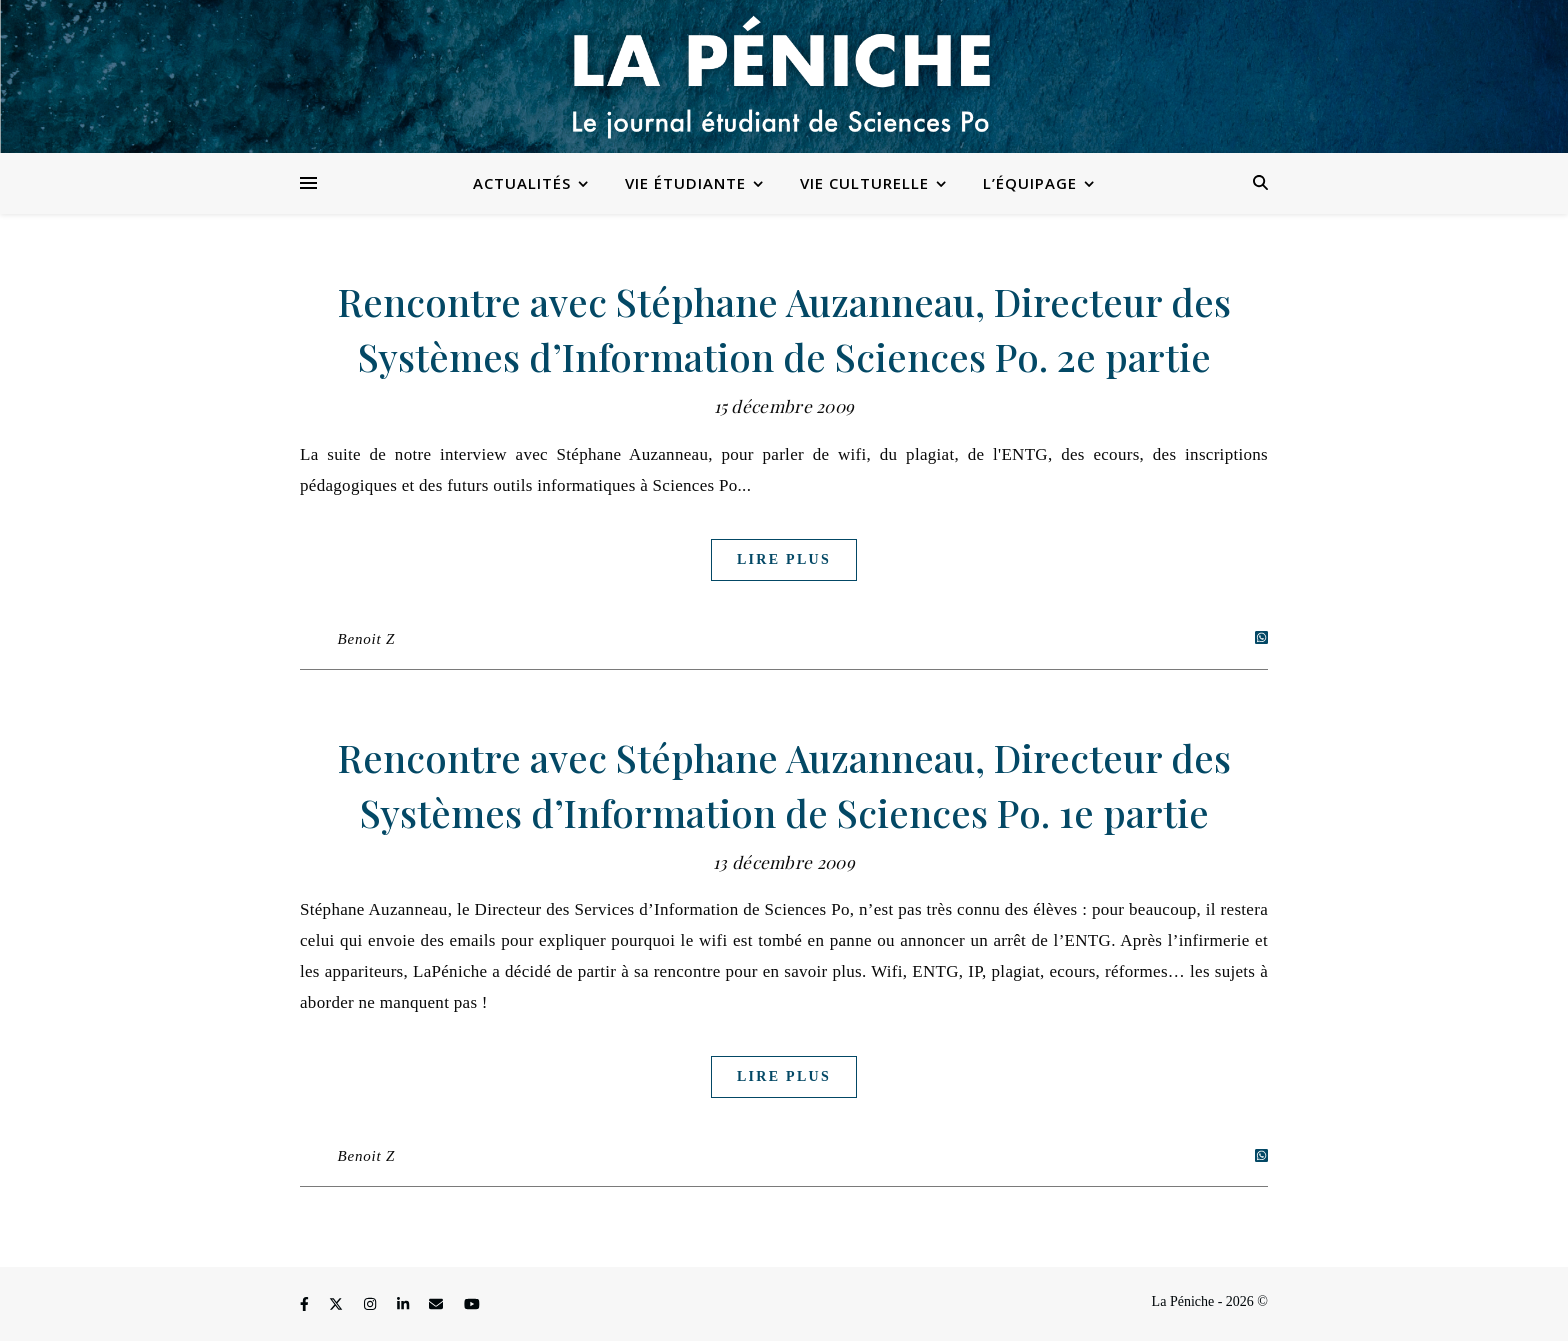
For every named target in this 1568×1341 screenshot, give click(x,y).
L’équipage (1030, 183)
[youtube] (472, 1304)
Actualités (522, 183)
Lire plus (784, 559)
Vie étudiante (685, 183)
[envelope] (438, 1304)
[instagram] (372, 1304)
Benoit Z (367, 639)
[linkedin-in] (405, 1304)
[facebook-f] (306, 1304)
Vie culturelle (864, 183)
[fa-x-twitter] (338, 1304)
